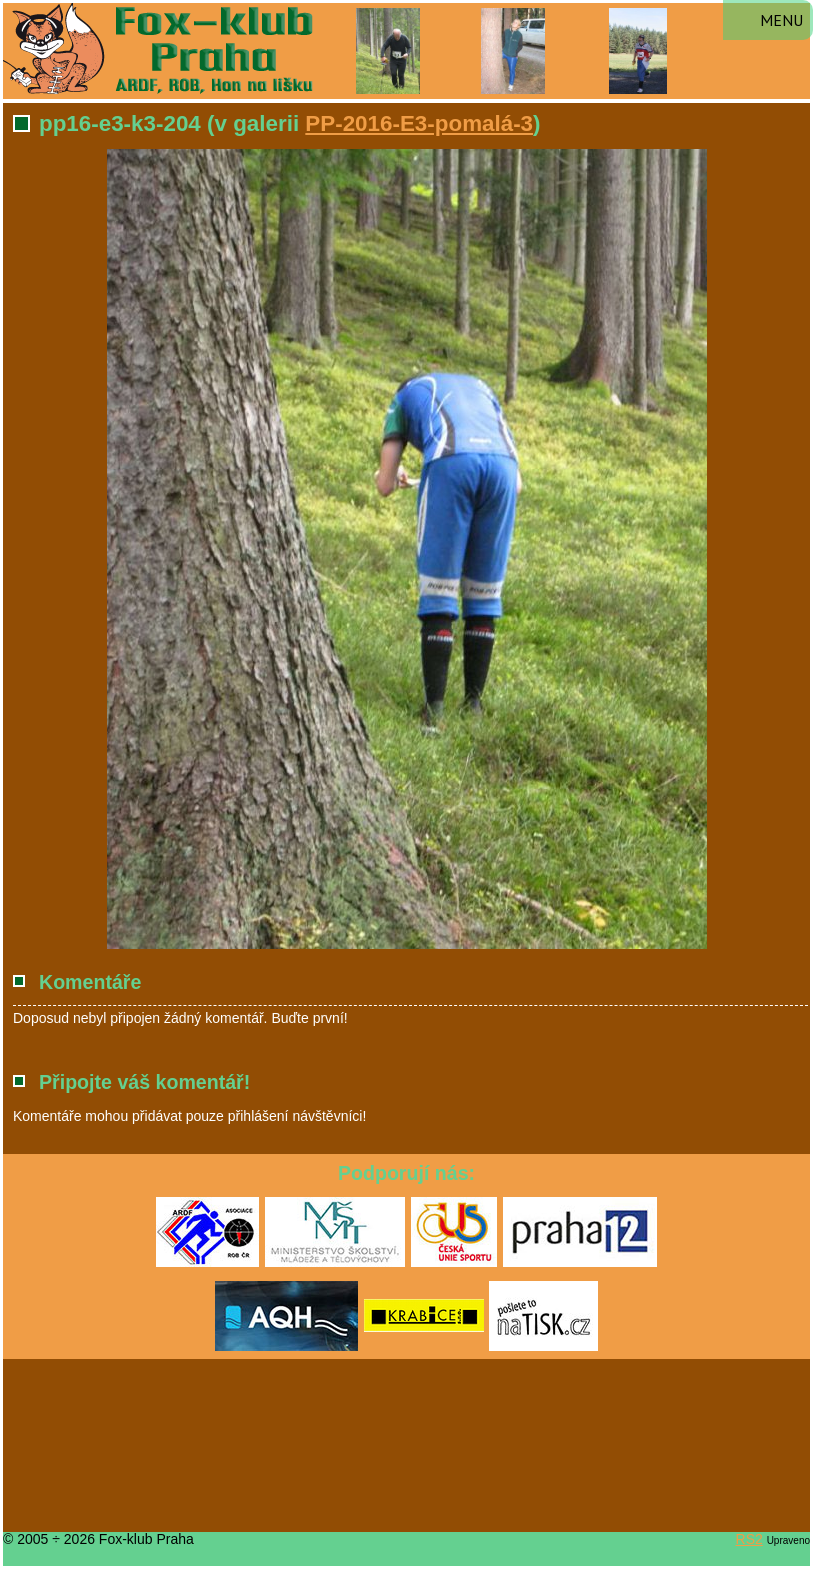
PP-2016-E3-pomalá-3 (419, 123)
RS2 (749, 1539)
